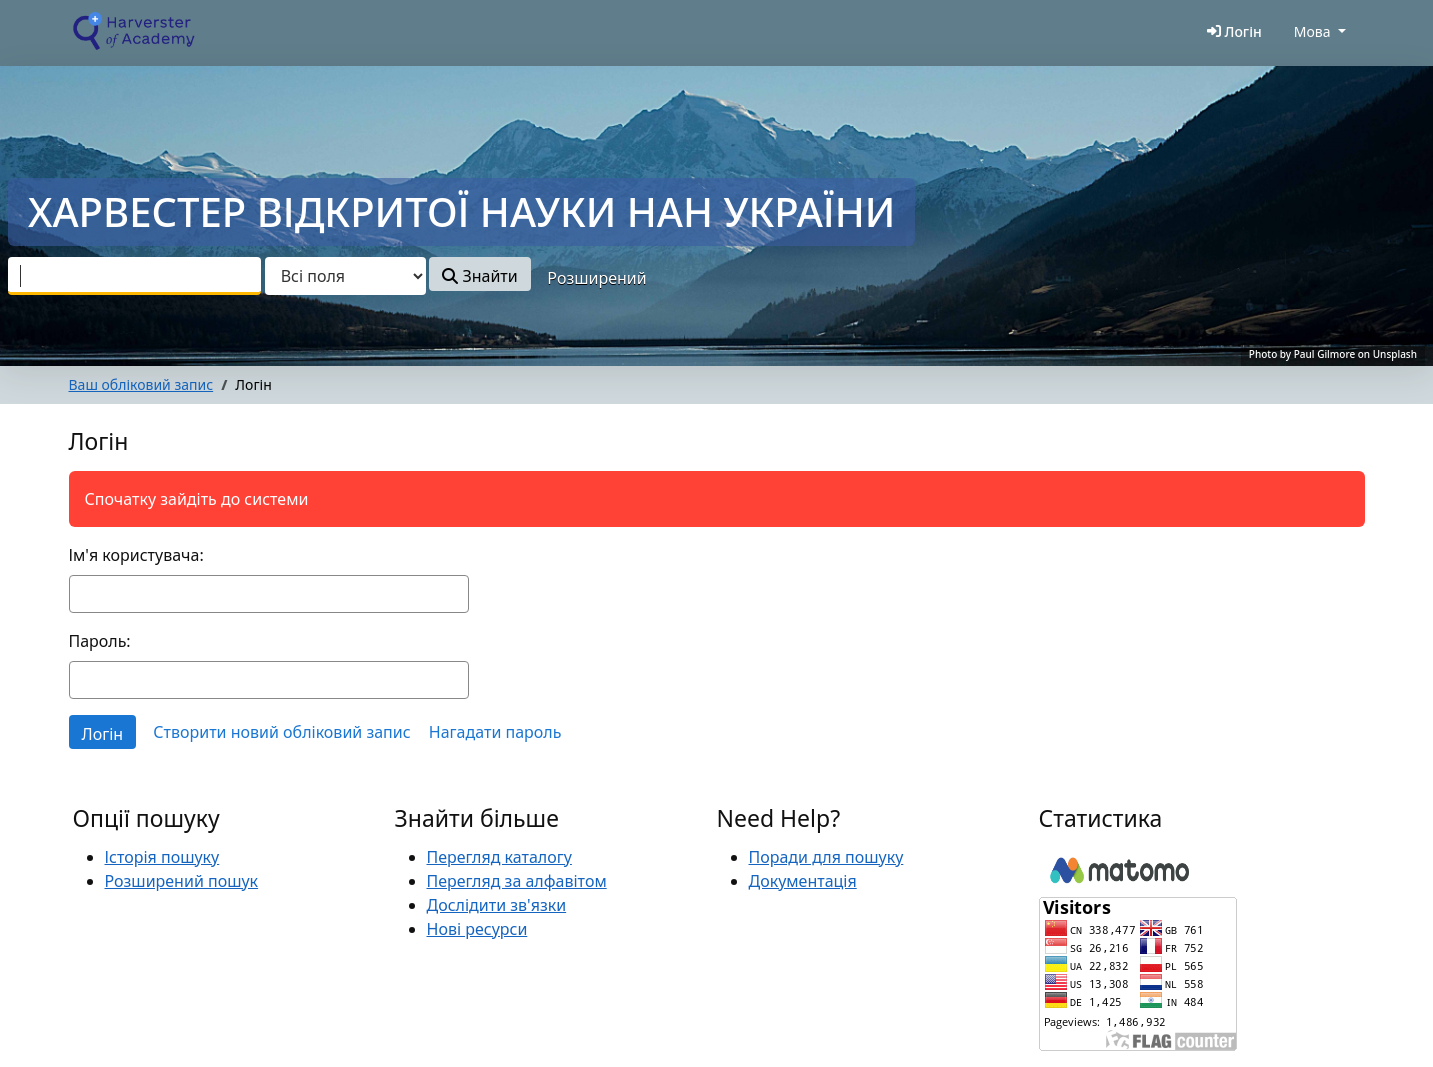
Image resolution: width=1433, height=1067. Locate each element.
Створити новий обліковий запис (281, 732)
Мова (1312, 31)
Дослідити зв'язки (497, 905)
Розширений (596, 278)
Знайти (479, 276)
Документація (803, 881)
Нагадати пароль (495, 732)
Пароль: (100, 641)
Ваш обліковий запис (141, 384)
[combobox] (134, 276)
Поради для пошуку (826, 857)
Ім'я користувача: (136, 555)
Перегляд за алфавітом (517, 881)
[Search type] (345, 276)
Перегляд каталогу (499, 857)
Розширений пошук (182, 881)
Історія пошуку (162, 857)
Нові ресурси (477, 929)
